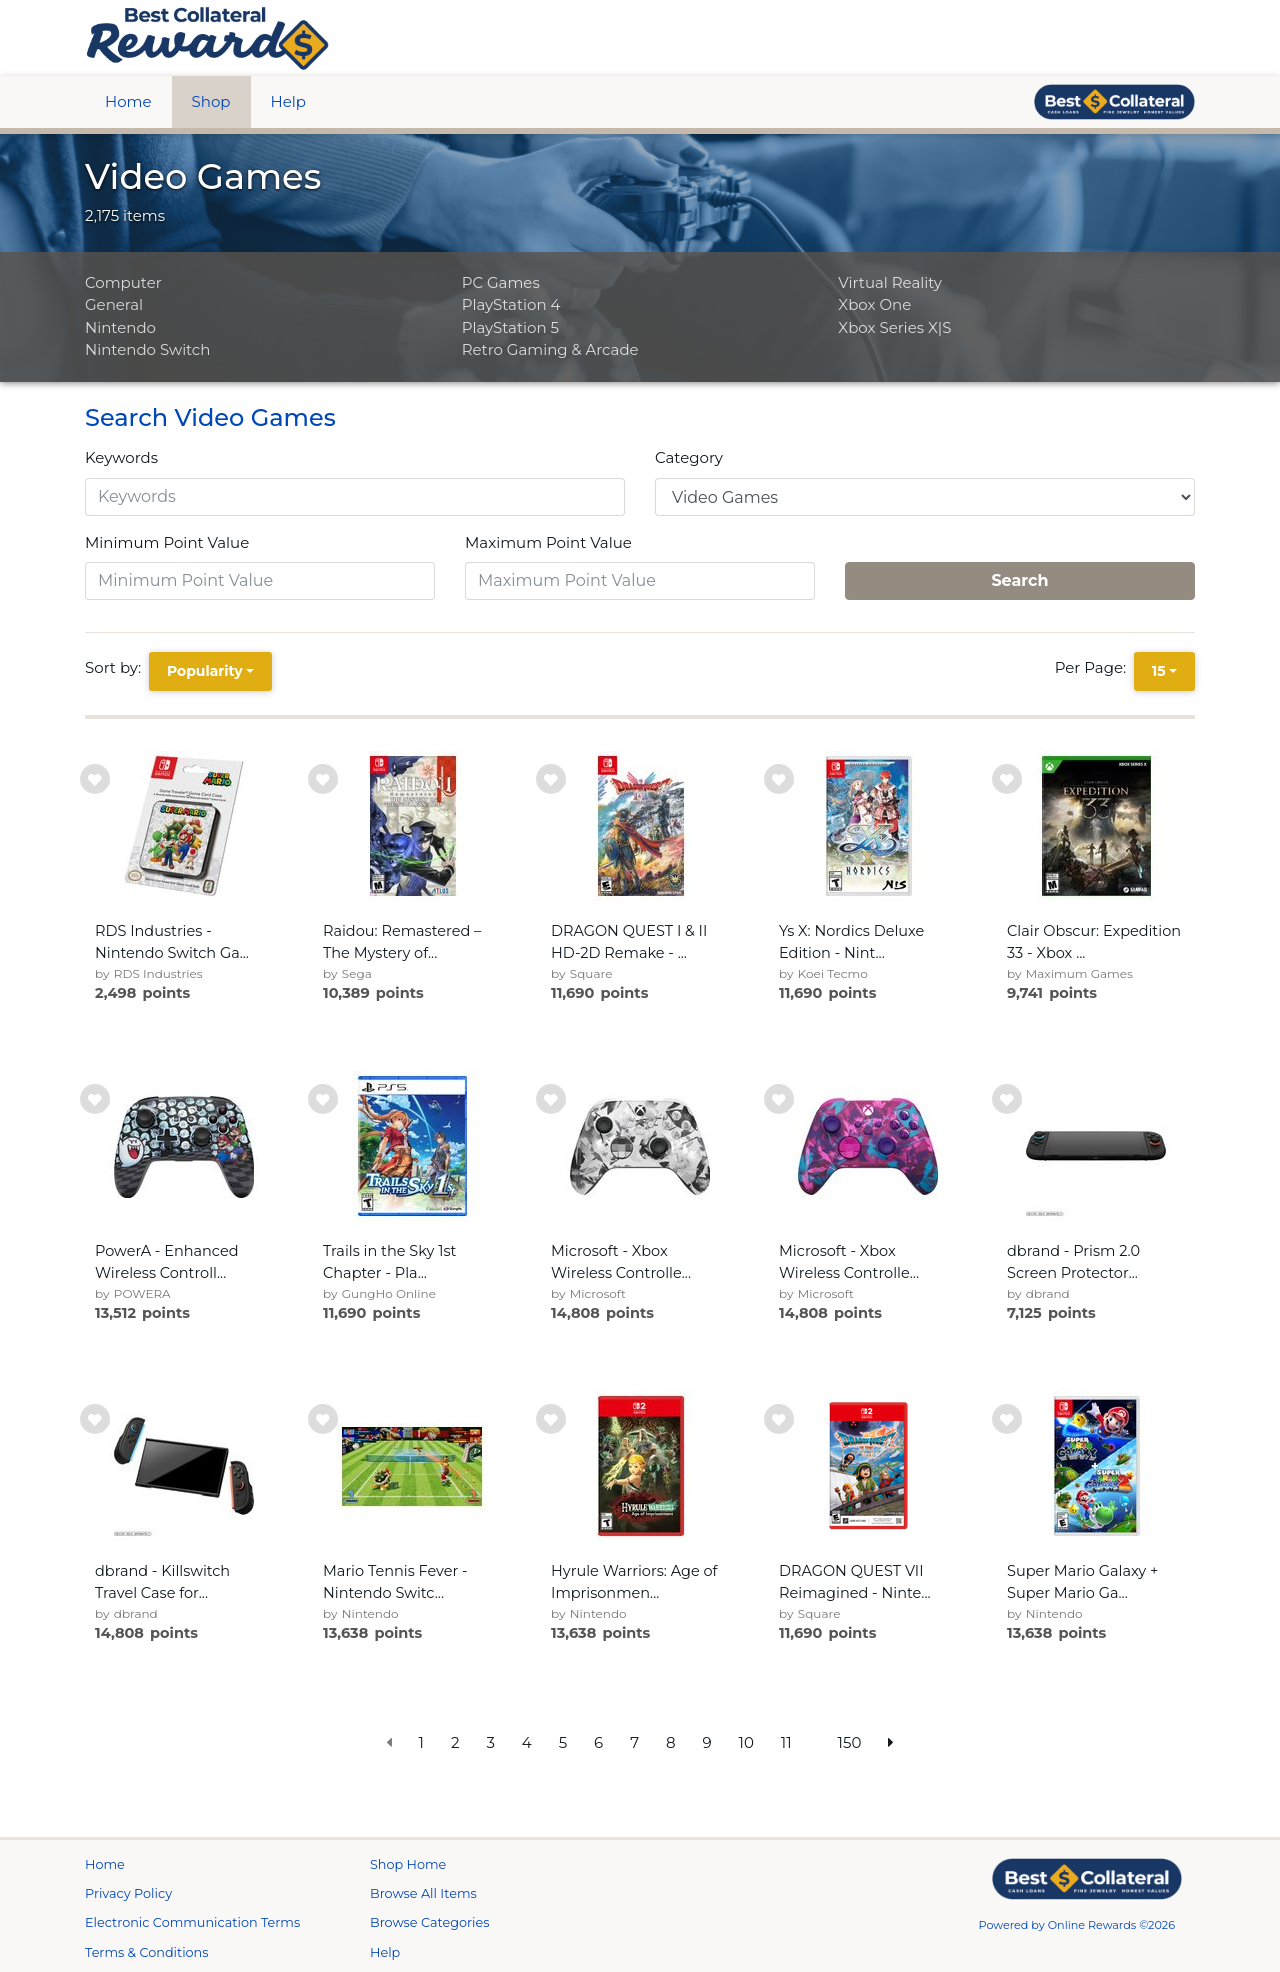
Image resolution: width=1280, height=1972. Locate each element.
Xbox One (874, 304)
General (114, 304)
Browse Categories (429, 1922)
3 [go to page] (490, 1742)
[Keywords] (355, 497)
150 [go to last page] (850, 1742)
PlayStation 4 (511, 304)
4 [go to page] (527, 1742)
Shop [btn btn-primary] (211, 101)
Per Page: (1094, 667)
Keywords (121, 457)
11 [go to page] (786, 1742)
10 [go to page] (746, 1742)
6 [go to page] (598, 1742)
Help (288, 101)
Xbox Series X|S (894, 327)
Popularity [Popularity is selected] (205, 671)
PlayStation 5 (510, 327)
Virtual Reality (890, 282)
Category (689, 457)
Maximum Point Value (548, 542)
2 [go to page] (455, 1742)
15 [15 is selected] (1159, 671)
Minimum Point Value (167, 542)
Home (128, 101)
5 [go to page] (563, 1742)
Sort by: (117, 667)
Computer (123, 282)
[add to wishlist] (95, 779)
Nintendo (120, 327)
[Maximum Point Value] (640, 581)
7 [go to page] (634, 1742)
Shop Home (408, 1864)
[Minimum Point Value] (260, 581)
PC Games (501, 282)
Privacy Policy (128, 1893)
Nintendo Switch (147, 349)
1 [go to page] (421, 1742)
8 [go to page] (671, 1742)
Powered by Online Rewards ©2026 (1077, 1925)
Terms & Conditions (147, 1952)
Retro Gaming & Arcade (550, 349)
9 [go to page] (706, 1742)
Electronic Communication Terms (192, 1922)
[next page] (891, 1743)
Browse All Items (423, 1893)
